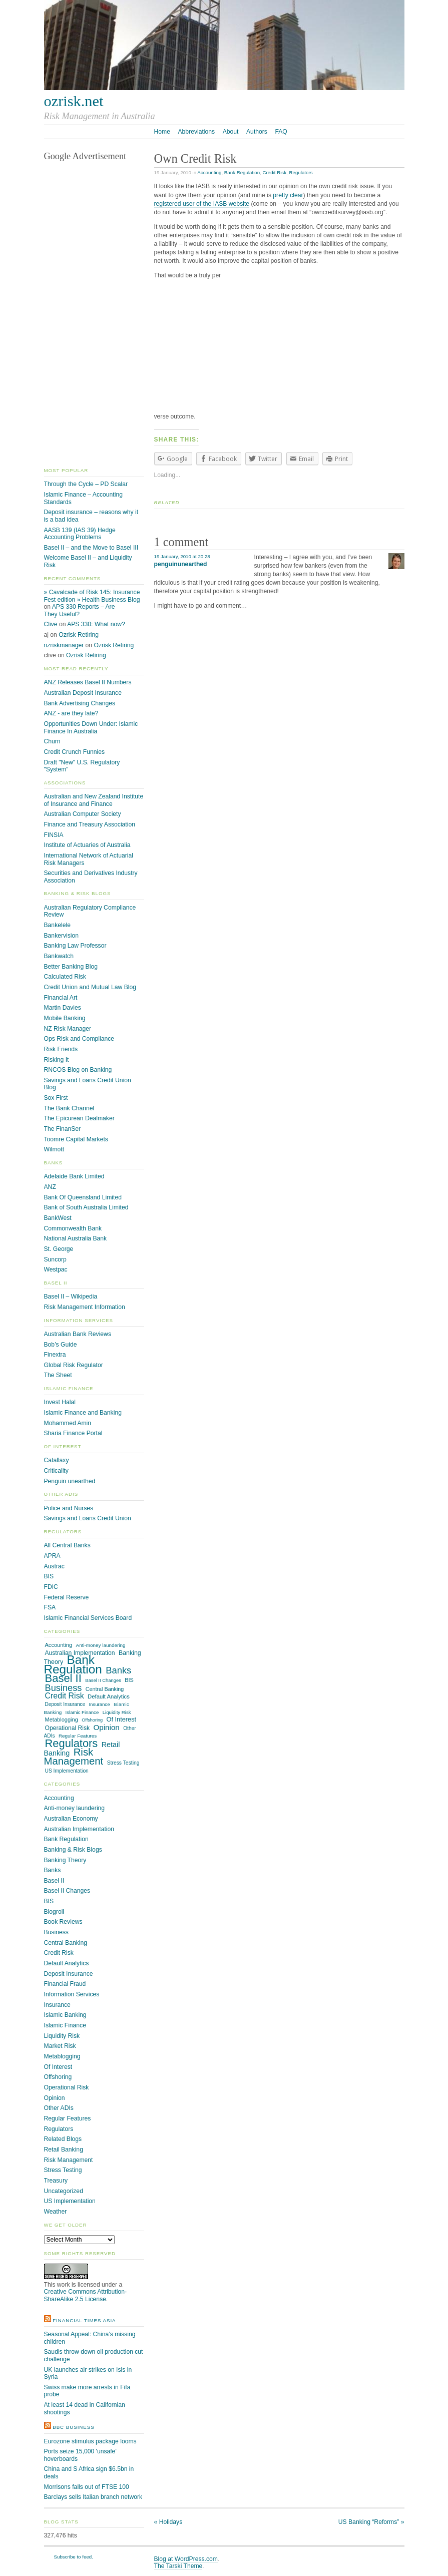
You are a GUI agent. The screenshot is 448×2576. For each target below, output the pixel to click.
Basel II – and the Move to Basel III (91, 547)
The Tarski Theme (178, 2565)
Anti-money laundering (101, 1645)
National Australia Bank (75, 1238)
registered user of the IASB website (202, 203)
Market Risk (60, 2045)
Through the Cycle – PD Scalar (86, 484)
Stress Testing (123, 1763)
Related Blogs (63, 2138)
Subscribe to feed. (73, 2556)
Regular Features (78, 1736)
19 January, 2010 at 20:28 (182, 556)
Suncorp (55, 1259)
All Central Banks (67, 1545)
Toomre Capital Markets (76, 1139)
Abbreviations (196, 131)
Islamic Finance (82, 1712)
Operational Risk (67, 1728)
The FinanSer (62, 1128)
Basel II (63, 1678)
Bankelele (57, 925)
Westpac (56, 1269)
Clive (51, 624)
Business (63, 1688)
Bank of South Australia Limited (86, 1207)
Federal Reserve (66, 1597)
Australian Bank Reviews (77, 1334)
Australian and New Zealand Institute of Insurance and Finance (94, 800)
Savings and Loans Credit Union (87, 1518)
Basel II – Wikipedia (71, 1296)
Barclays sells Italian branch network (93, 2496)
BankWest (58, 1217)
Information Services (72, 1994)
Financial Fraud (65, 1983)
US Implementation (67, 1771)
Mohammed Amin (68, 1423)
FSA (50, 1607)
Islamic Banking (65, 2014)
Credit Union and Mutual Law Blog (90, 987)
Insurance (99, 1704)
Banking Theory (65, 1860)
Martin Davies (62, 1007)
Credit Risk (275, 172)
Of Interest (122, 1719)
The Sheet (58, 1375)
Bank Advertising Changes (80, 703)
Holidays (168, 2521)
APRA (52, 1555)
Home (162, 131)
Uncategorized (63, 2191)
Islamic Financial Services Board (88, 1617)
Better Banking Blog (71, 966)
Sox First (56, 1097)
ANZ (50, 1186)
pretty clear (288, 195)
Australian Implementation (79, 1829)
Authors (256, 131)
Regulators (301, 172)
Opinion (106, 1727)
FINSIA (54, 834)
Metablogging (61, 1719)
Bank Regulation (242, 172)
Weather (55, 2211)
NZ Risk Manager (68, 1028)
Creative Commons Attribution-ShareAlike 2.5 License (85, 2295)
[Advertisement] (279, 348)
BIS (49, 1576)
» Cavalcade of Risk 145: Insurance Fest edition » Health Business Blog (92, 596)
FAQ (281, 131)
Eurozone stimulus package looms (90, 2441)
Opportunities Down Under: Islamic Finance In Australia (91, 727)
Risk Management (74, 1757)
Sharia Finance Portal (73, 1433)
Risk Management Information (84, 1307)
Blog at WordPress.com (186, 2558)
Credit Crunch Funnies (74, 751)
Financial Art (61, 997)
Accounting (209, 172)
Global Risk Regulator (73, 1365)
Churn (52, 741)
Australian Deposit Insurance (83, 692)
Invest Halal (60, 1402)
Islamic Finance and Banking (83, 1412)
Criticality (56, 1470)
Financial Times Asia (84, 2320)
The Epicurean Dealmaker (79, 1118)
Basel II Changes (103, 1680)
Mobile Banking (65, 1018)
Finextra (55, 1354)
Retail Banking (63, 2149)
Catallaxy (56, 1460)
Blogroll (54, 1911)
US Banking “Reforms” (371, 2521)
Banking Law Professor (75, 945)
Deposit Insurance (65, 1704)
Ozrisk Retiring (79, 634)
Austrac (54, 1566)
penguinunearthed (180, 564)
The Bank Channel (69, 1108)
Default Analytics (109, 1696)
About (231, 131)
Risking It (56, 1059)
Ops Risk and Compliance (79, 1038)
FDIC (51, 1586)
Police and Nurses (69, 1508)
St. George (59, 1248)
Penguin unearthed (70, 1481)
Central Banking (105, 1689)
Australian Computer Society (82, 813)
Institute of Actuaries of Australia (87, 844)
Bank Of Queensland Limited (83, 1197)
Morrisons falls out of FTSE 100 (86, 2486)
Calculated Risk (65, 976)
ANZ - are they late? (71, 713)
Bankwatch (59, 956)
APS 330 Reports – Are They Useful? (79, 610)
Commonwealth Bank (73, 1228)
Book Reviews (63, 1921)
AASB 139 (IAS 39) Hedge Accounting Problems (80, 534)
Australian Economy (71, 1818)
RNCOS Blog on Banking (78, 1069)
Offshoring (92, 1720)
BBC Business (74, 2427)
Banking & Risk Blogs (73, 1849)
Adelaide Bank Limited (74, 1176)
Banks (118, 1670)
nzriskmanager (64, 645)
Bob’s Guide (60, 1344)
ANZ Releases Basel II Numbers (88, 682)
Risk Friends (61, 1049)
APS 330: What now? (96, 624)
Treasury (56, 2180)
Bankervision (61, 935)
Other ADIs (59, 2107)
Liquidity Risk (117, 1712)
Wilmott (54, 1149)
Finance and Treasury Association (89, 824)
